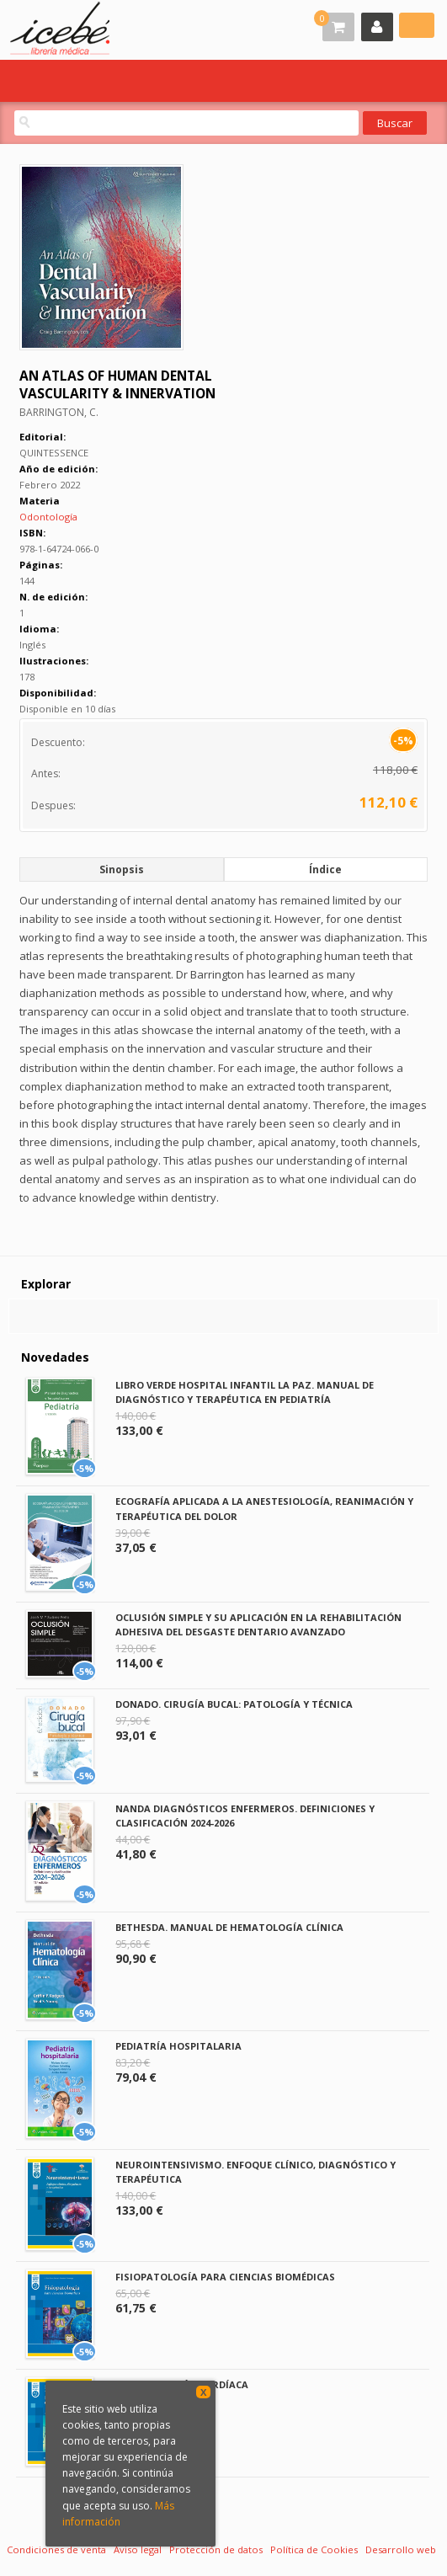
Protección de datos (216, 2549)
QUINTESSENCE (53, 452)
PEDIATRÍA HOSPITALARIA (178, 2046)
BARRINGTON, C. (58, 412)
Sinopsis (121, 869)
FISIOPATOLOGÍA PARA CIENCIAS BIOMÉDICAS (225, 2276)
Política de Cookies (314, 2549)
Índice (325, 869)
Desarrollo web (400, 2549)
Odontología (48, 516)
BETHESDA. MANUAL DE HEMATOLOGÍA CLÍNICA (229, 1927)
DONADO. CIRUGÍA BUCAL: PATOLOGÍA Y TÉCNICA (234, 1704)
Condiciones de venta (56, 2549)
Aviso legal (138, 2549)
